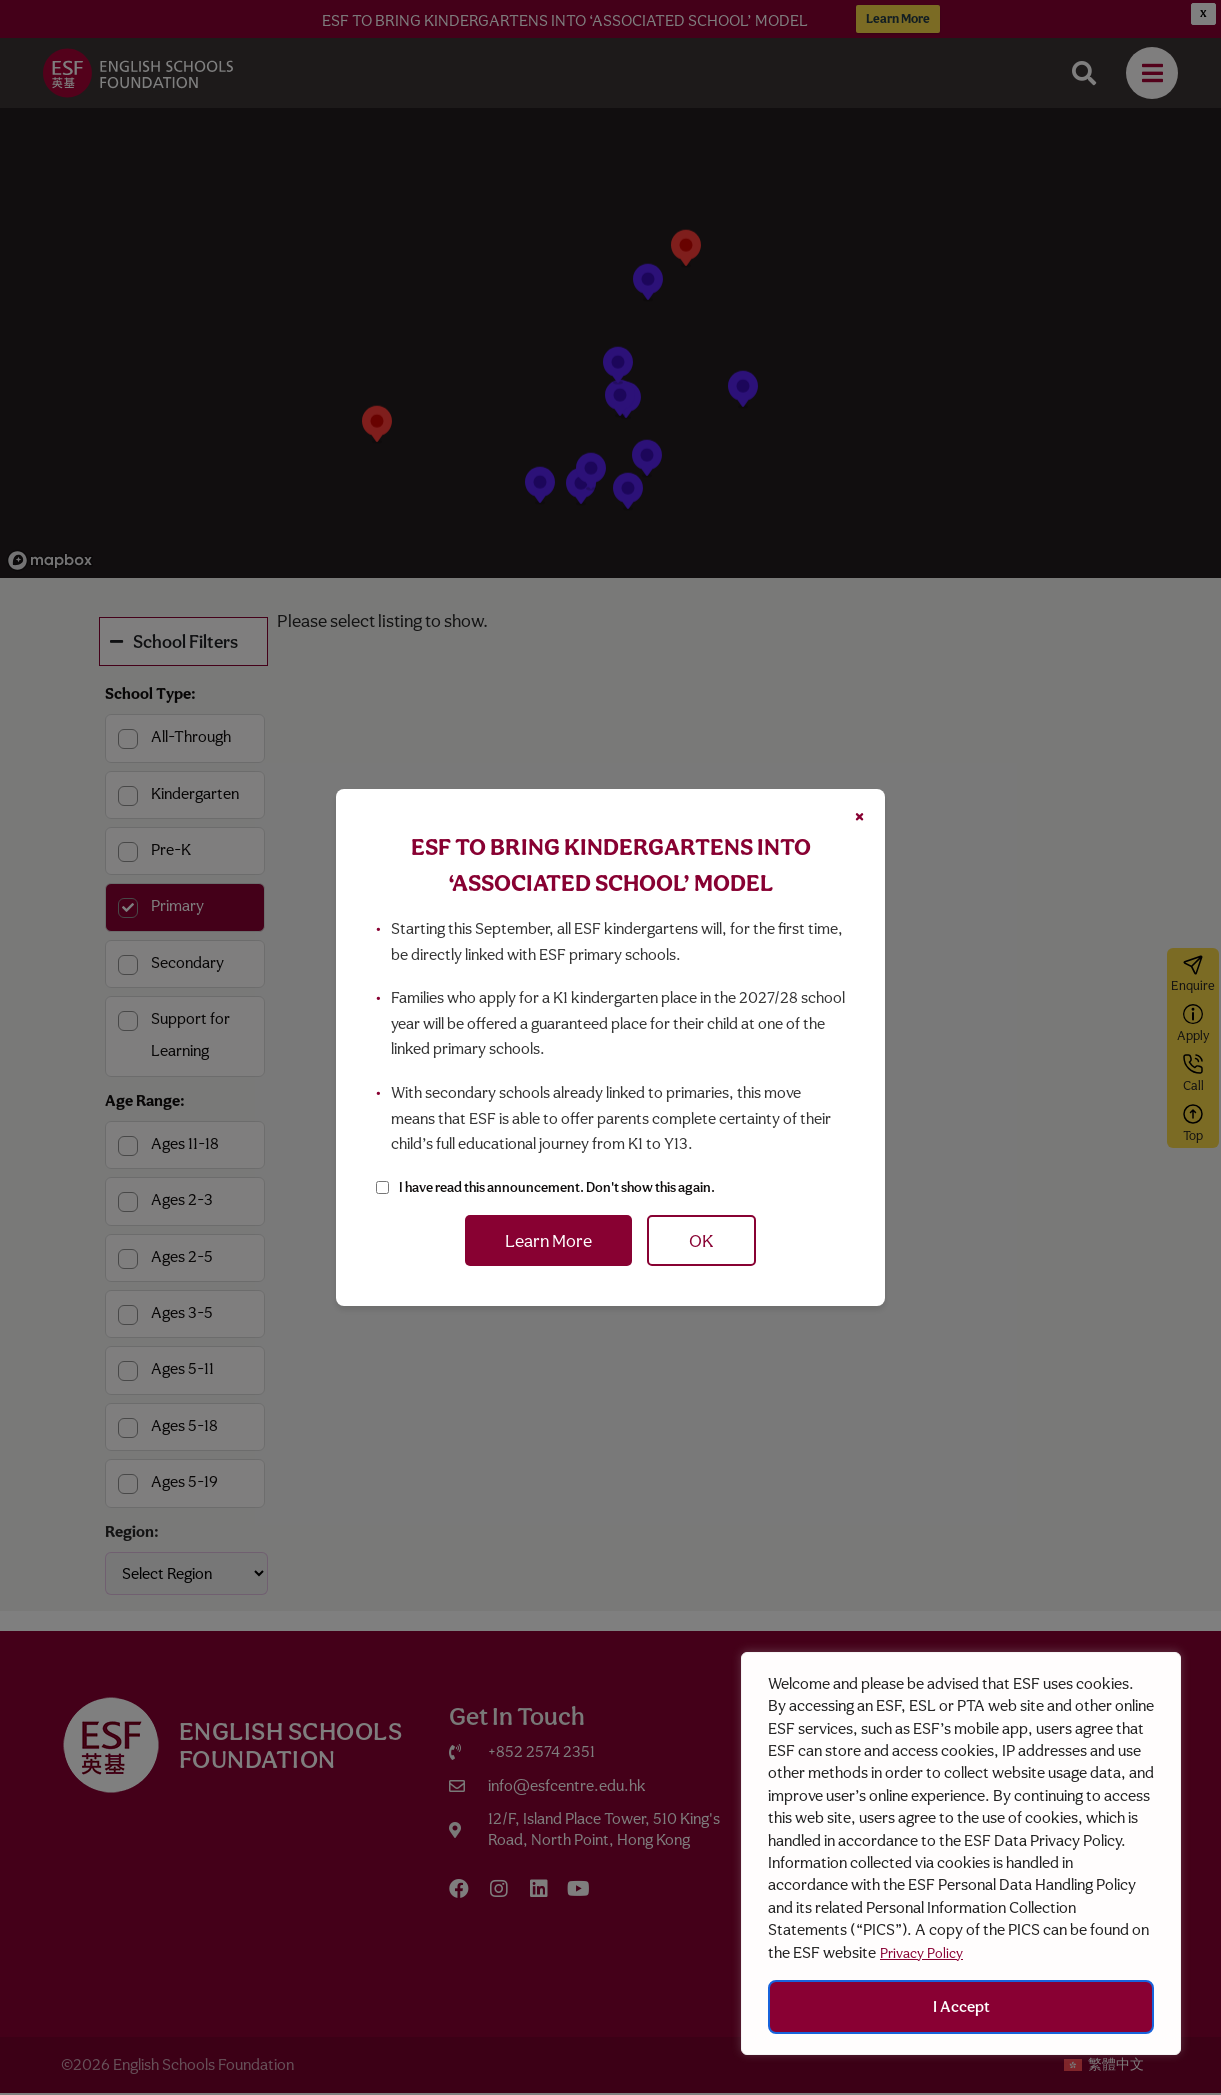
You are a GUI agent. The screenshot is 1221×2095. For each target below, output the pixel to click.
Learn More (548, 1240)
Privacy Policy (921, 1953)
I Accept (961, 2006)
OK (701, 1240)
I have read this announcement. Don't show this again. (557, 1187)
